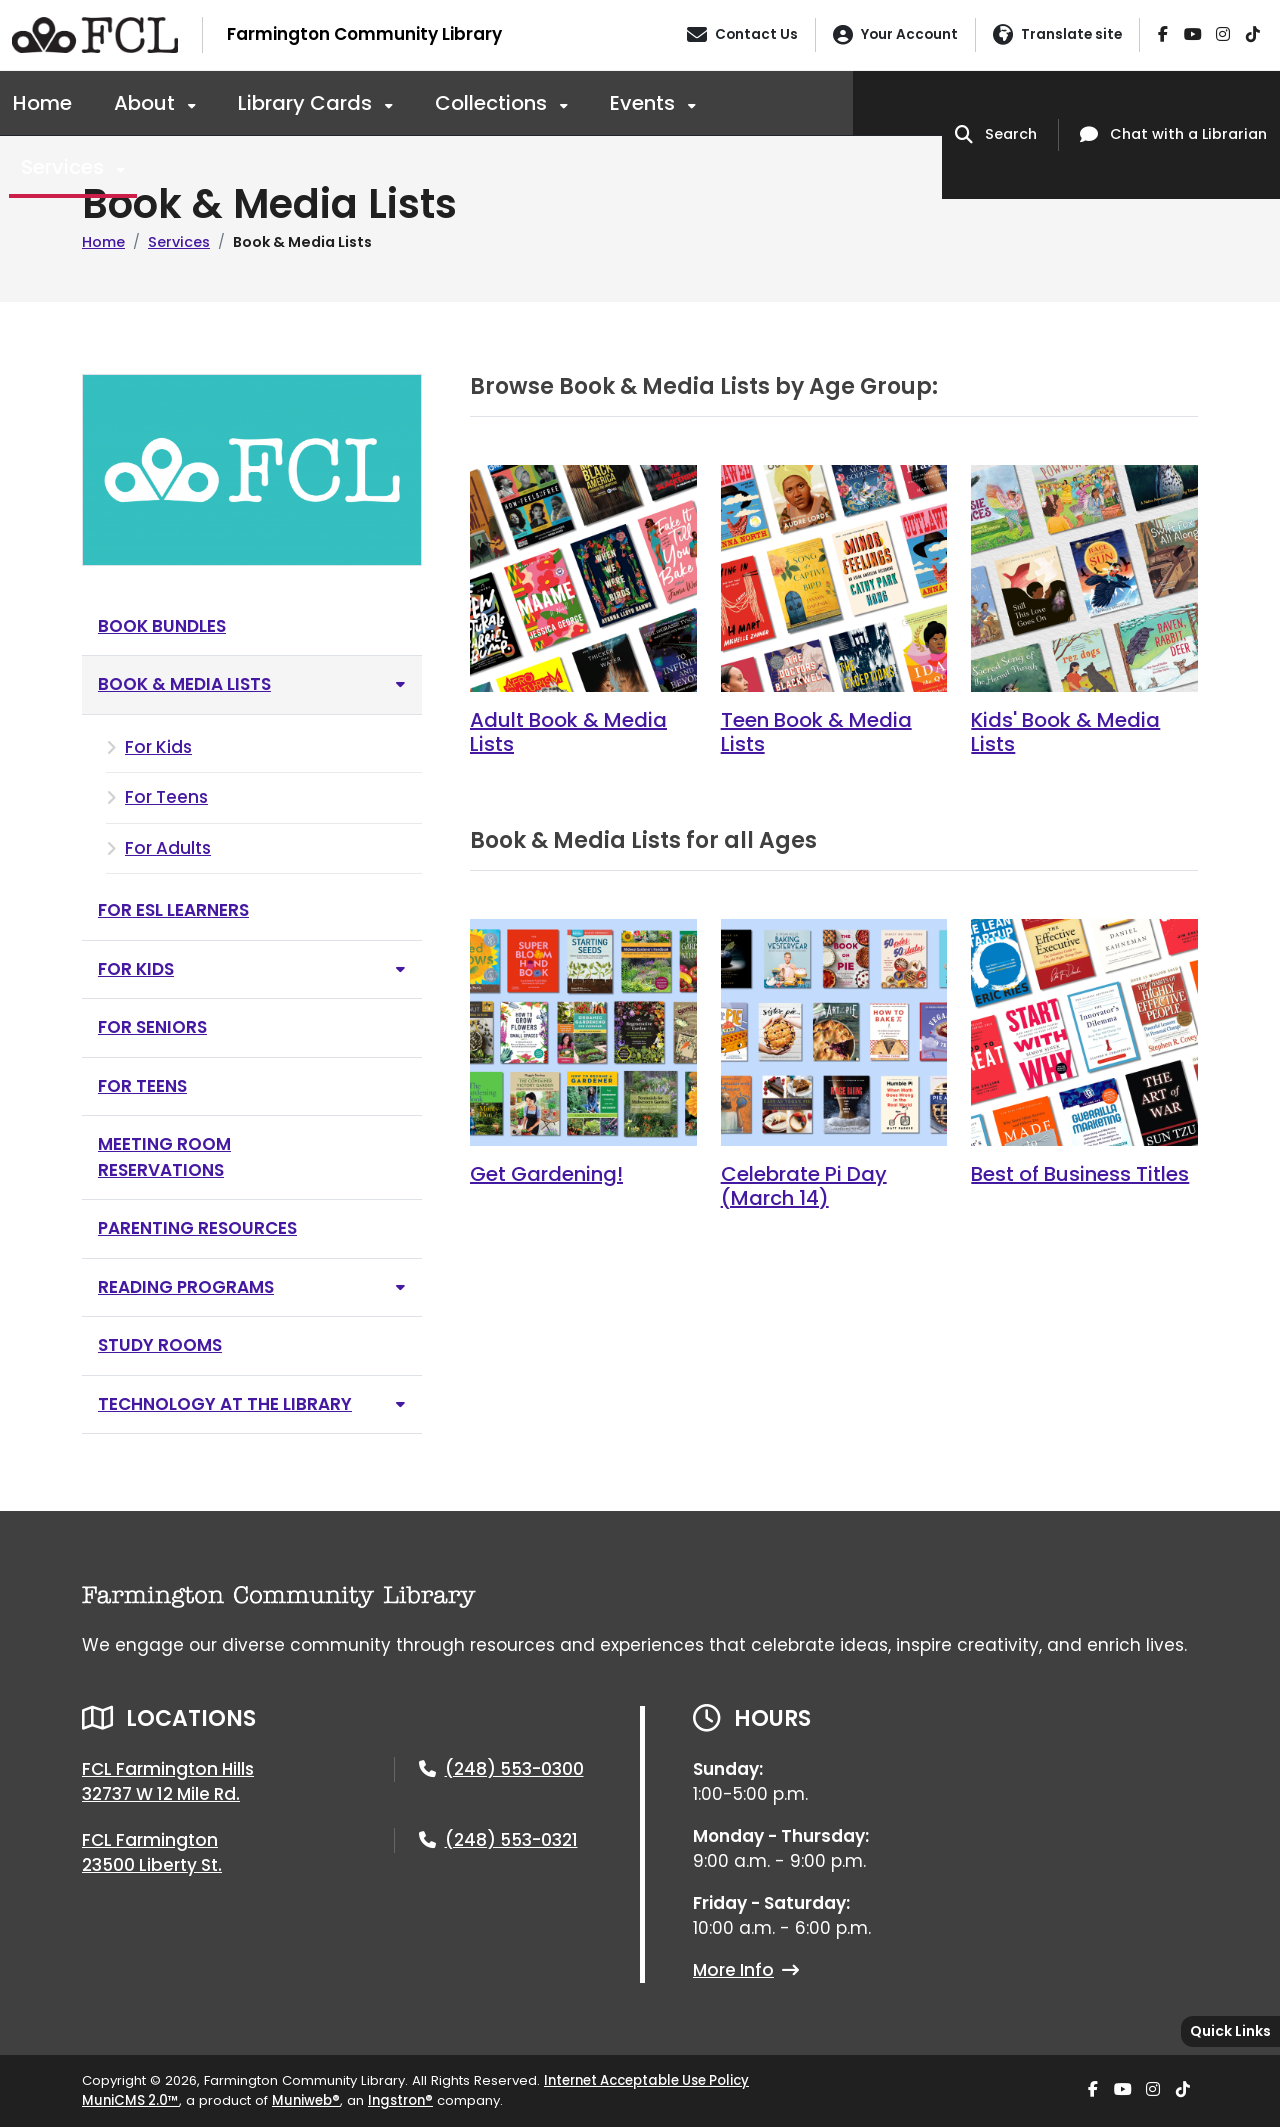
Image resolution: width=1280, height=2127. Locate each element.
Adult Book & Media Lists (568, 732)
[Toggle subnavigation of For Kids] (400, 969)
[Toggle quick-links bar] (1230, 2031)
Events (645, 103)
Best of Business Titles (1080, 1174)
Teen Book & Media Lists (816, 732)
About (147, 103)
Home (42, 103)
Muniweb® (306, 2100)
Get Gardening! (546, 1174)
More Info (746, 1970)
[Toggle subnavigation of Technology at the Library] (400, 1404)
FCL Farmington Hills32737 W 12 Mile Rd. (168, 1782)
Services (65, 167)
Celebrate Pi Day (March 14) (804, 1186)
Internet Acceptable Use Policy (646, 2080)
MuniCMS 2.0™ (130, 2100)
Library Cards (307, 103)
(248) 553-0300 (514, 1769)
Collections (493, 103)
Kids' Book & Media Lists (1065, 732)
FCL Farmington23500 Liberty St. (152, 1853)
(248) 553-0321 (511, 1840)
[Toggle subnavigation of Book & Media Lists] (400, 684)
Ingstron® (400, 2100)
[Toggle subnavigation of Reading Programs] (400, 1287)
